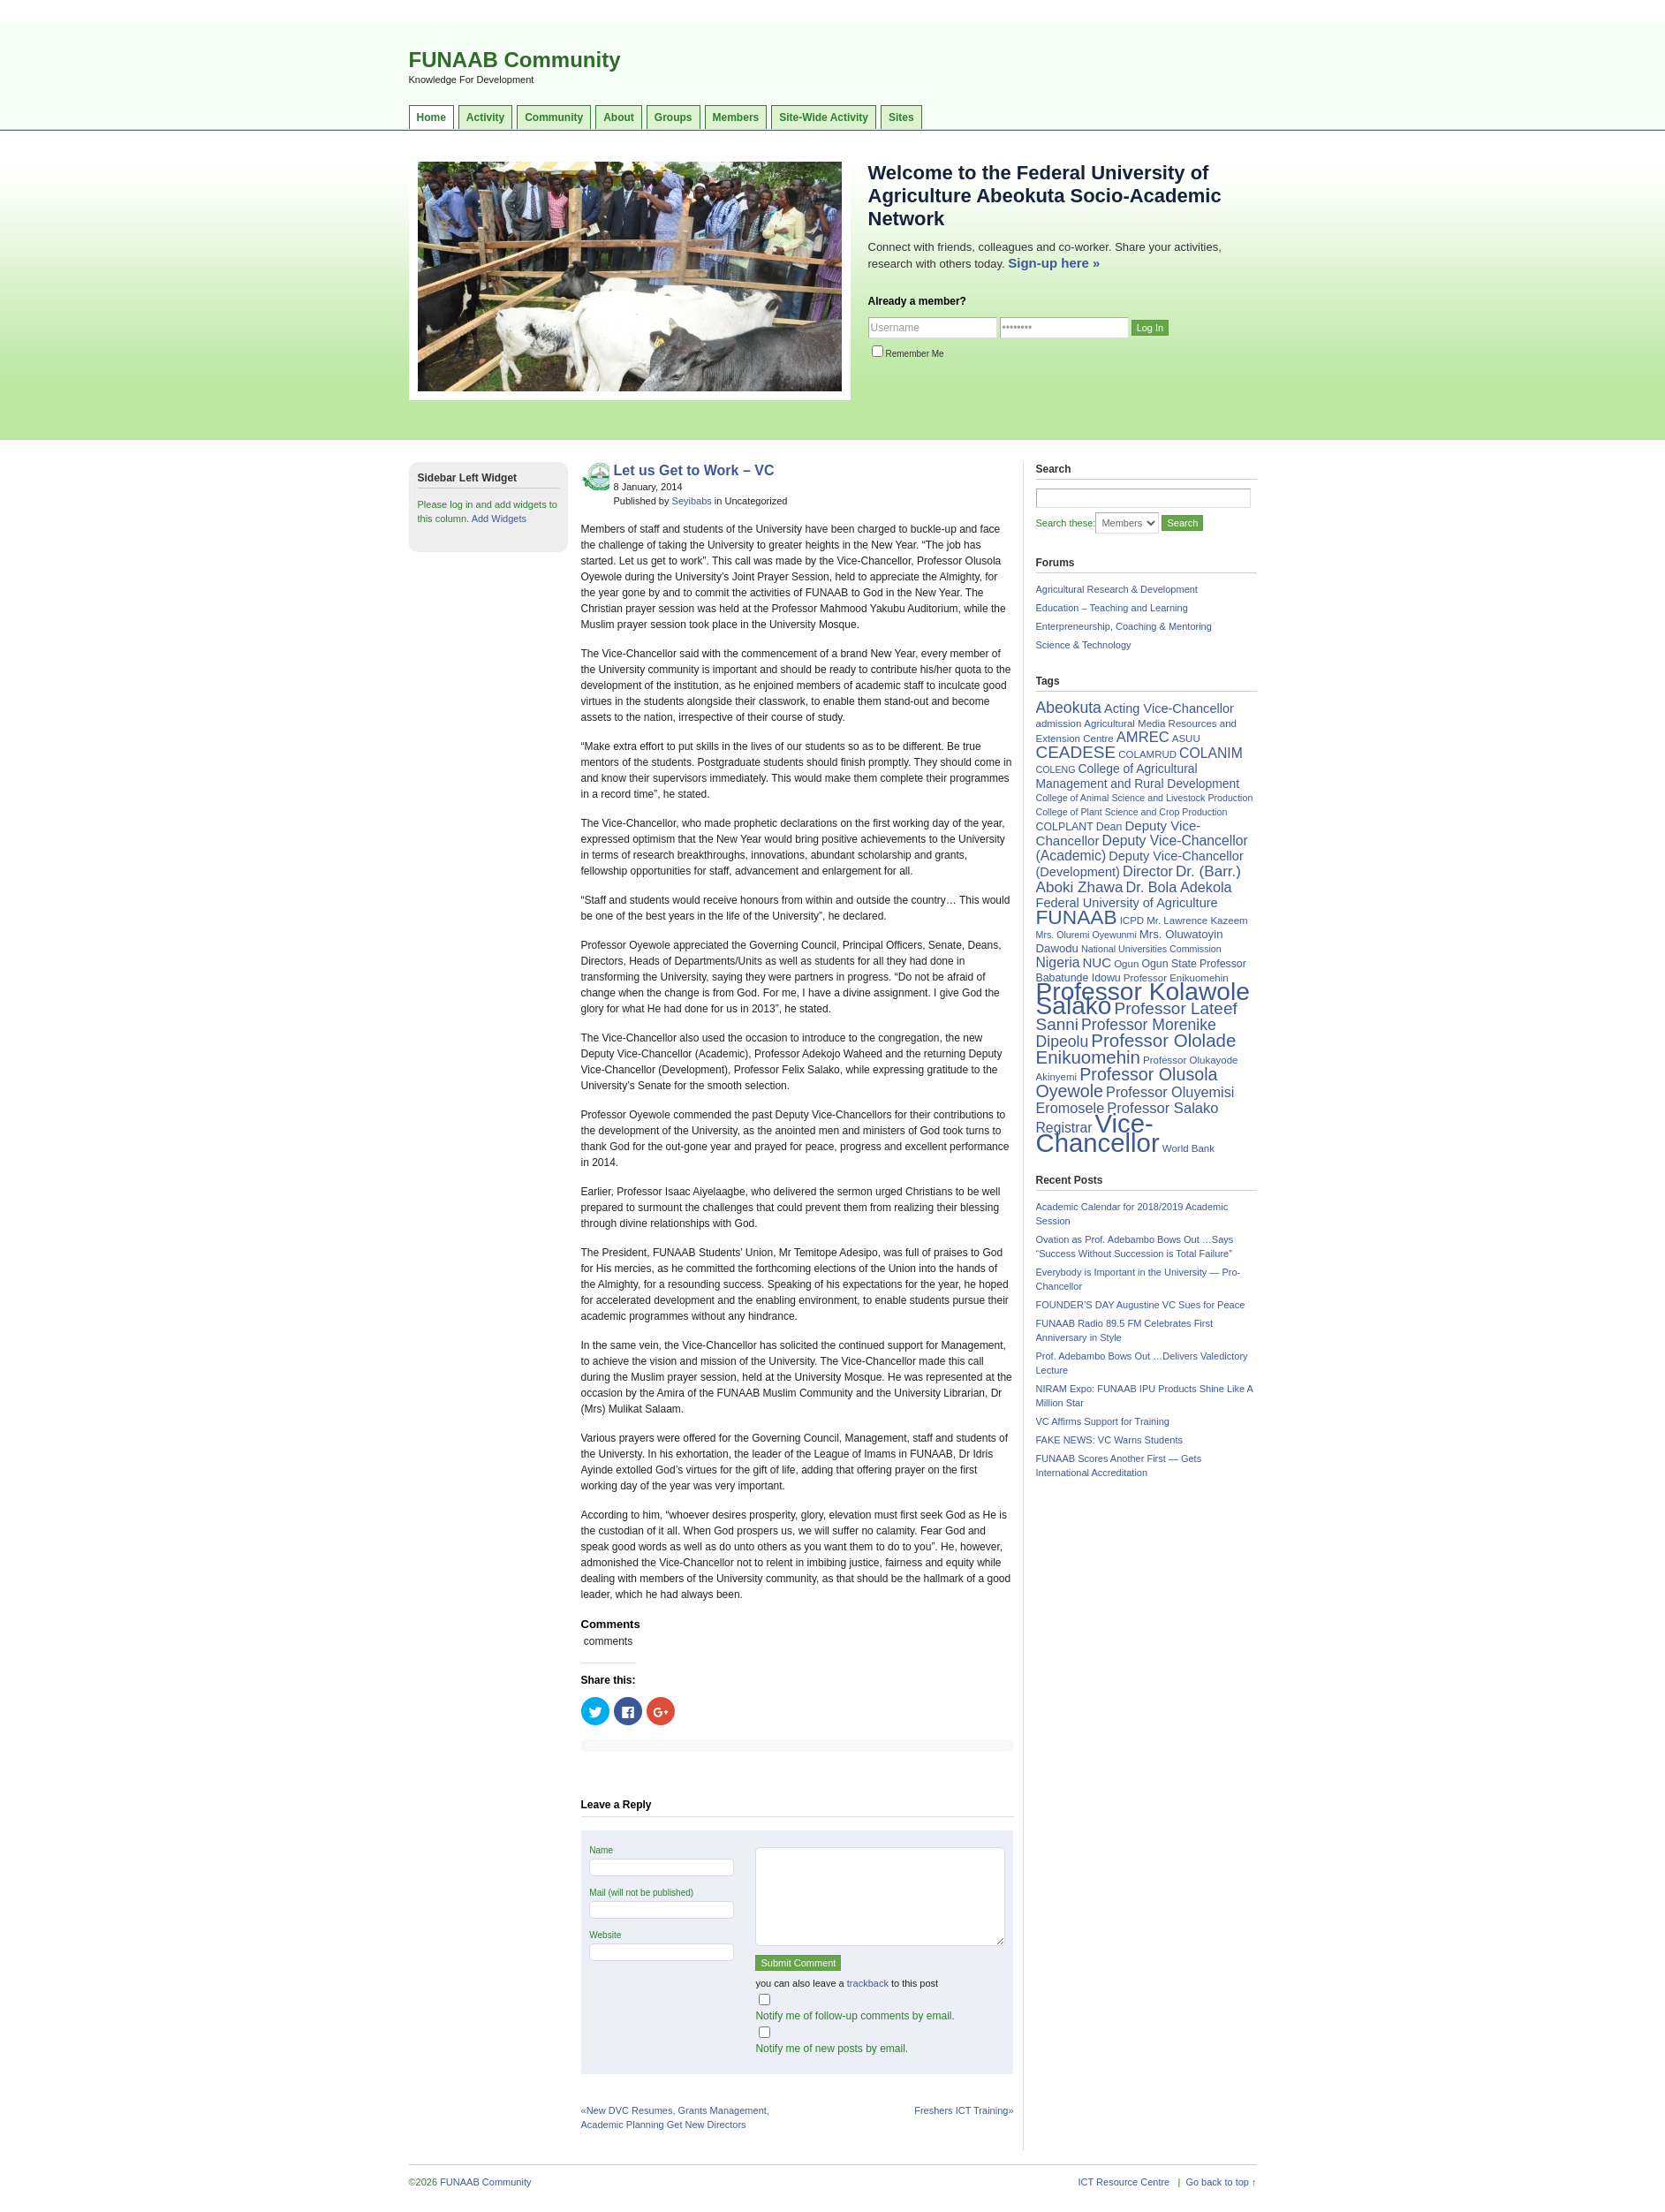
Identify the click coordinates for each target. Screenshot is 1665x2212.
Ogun (1126, 963)
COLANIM (1211, 753)
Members (736, 117)
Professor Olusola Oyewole (1127, 1082)
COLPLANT (1065, 827)
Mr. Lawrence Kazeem (1197, 920)
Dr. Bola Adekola (1178, 887)
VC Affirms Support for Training (1102, 1421)
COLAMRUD (1147, 754)
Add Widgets (499, 518)
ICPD (1132, 920)
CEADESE (1076, 752)
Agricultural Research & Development (1117, 589)
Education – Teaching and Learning (1112, 607)
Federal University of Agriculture (1127, 903)
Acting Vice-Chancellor (1169, 708)
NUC (1096, 962)
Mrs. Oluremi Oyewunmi (1086, 934)
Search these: (1066, 523)
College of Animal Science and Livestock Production (1144, 797)
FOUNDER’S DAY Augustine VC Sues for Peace (1140, 1304)
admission (1059, 723)
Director (1148, 871)
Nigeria (1058, 962)
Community (554, 117)
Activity (485, 117)
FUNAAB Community (515, 60)
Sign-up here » (1054, 262)
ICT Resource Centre (1124, 2182)
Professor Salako (1162, 1108)
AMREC (1142, 737)
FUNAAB (1076, 916)
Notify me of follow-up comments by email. (854, 2016)
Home (431, 117)
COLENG (1056, 769)
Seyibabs (692, 501)
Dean (1109, 827)
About (618, 117)
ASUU (1186, 738)
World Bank (1188, 1148)
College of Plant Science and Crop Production (1132, 812)
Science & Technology (1083, 645)
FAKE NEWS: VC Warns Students (1109, 1440)
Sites (901, 117)
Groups (673, 117)
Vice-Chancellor (1098, 1133)
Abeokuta (1068, 707)
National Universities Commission (1151, 948)
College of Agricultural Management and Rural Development (1138, 776)
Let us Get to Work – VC (694, 470)
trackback (868, 1983)
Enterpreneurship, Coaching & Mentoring (1124, 626)
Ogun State (1169, 964)
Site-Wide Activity (823, 117)
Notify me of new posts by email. (831, 2048)
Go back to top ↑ (1220, 2182)
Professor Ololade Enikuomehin (1136, 1048)
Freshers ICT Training (961, 2110)
